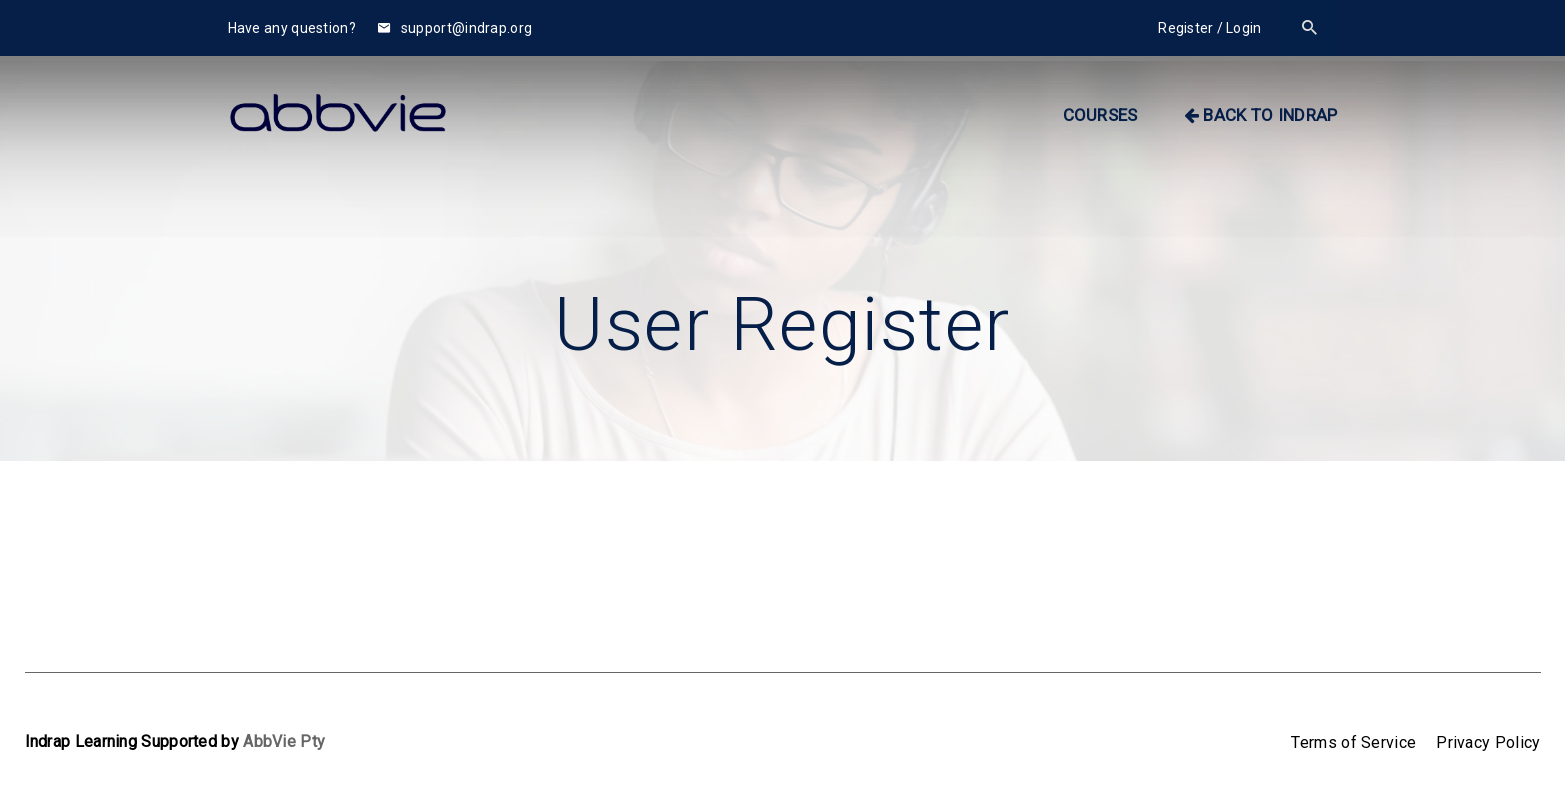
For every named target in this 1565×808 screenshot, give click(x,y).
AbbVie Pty (284, 741)
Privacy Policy (1488, 742)
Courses (1100, 115)
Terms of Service (1353, 742)
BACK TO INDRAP (1261, 115)
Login (1244, 28)
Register (1185, 28)
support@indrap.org (455, 28)
